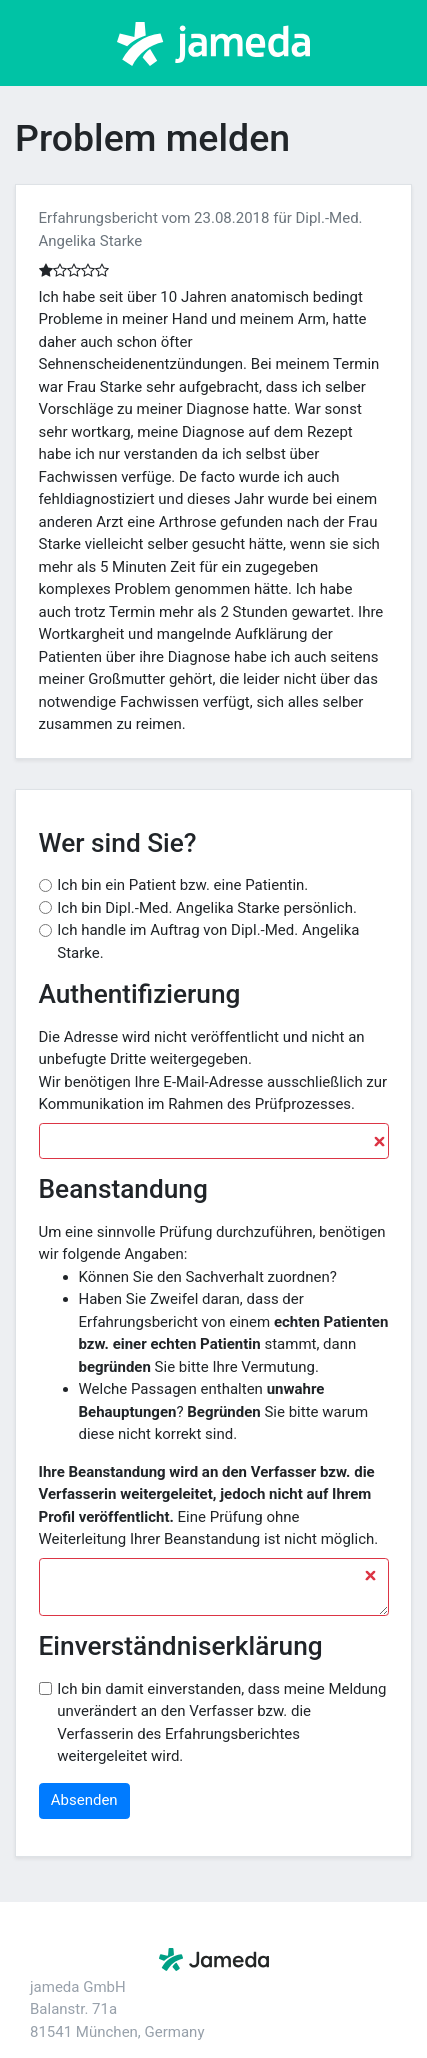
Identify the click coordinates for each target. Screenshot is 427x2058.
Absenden (84, 1800)
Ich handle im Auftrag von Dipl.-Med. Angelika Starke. (208, 941)
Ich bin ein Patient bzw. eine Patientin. (182, 885)
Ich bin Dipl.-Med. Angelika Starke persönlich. (207, 908)
